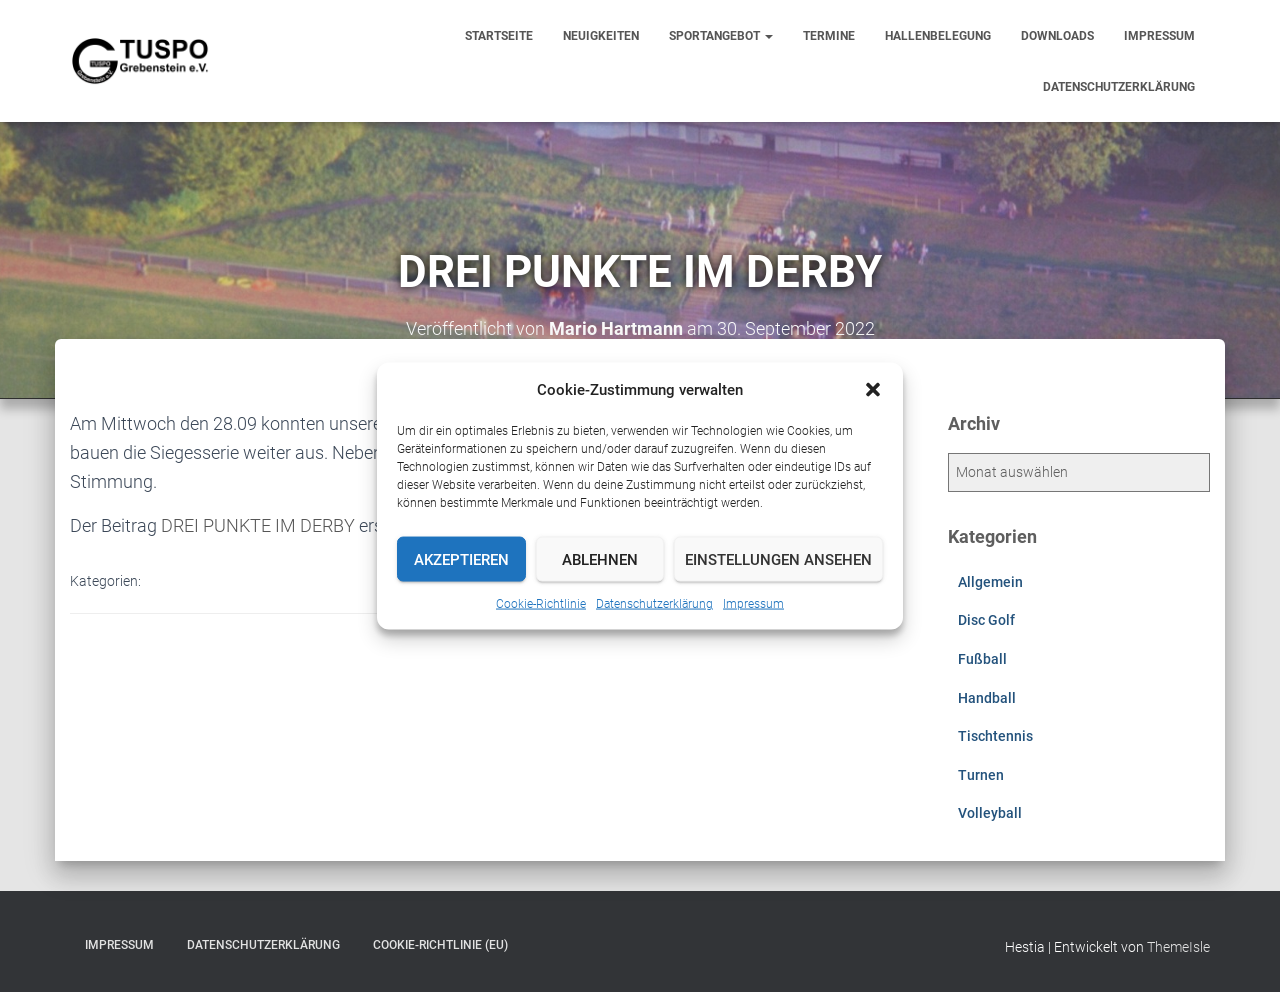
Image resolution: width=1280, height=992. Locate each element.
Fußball (982, 659)
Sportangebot (721, 36)
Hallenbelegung (938, 36)
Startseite (499, 36)
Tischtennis (995, 736)
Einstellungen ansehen (778, 559)
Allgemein (990, 582)
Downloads (1057, 36)
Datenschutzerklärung (654, 604)
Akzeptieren (461, 559)
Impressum (753, 604)
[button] (873, 390)
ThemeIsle (1178, 947)
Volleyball (990, 813)
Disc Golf (986, 620)
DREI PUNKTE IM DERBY (258, 525)
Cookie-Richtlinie (541, 604)
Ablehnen (600, 559)
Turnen (981, 775)
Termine (829, 36)
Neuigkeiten (601, 36)
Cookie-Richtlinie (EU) (440, 945)
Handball (987, 698)
